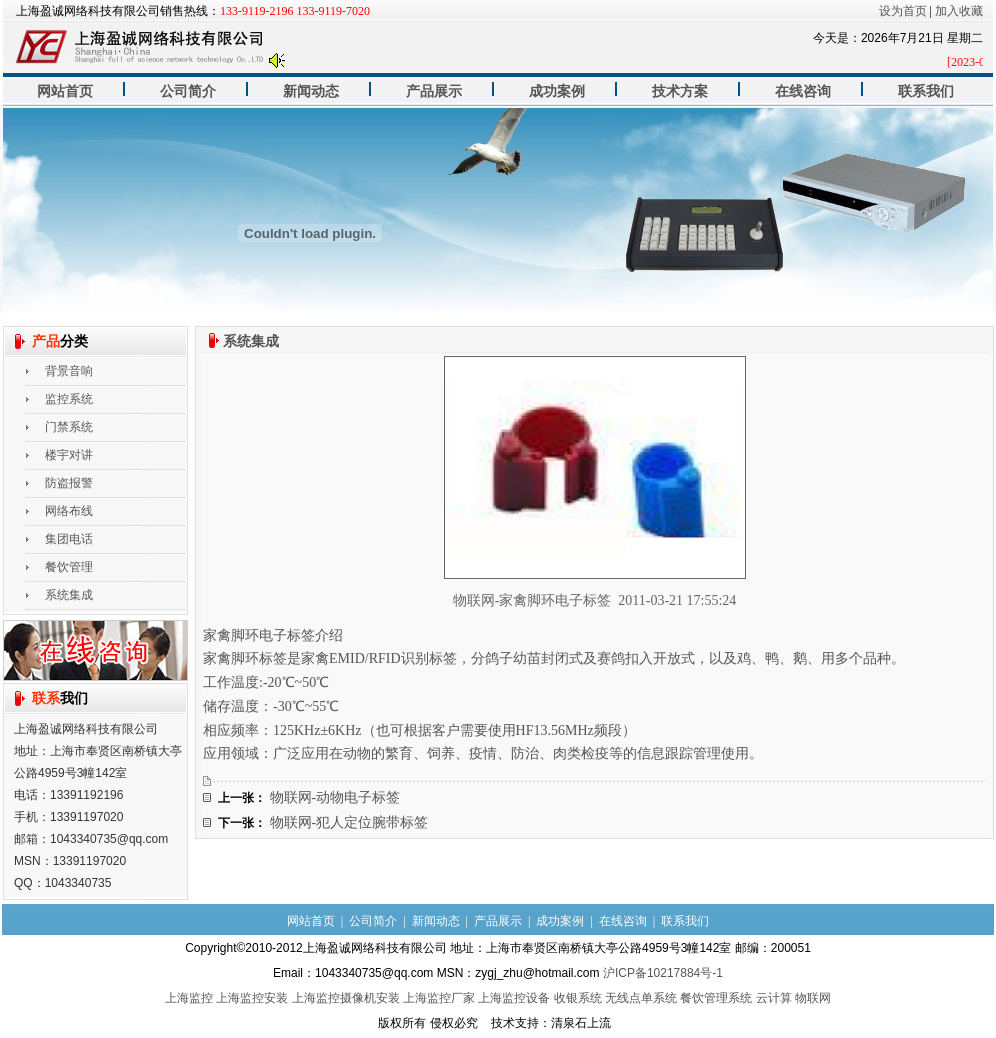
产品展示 (434, 91)
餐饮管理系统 (716, 998)
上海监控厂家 (439, 998)
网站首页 (65, 91)
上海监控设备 (514, 998)
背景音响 (69, 371)
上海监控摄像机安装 (346, 998)
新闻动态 (311, 91)
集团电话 (69, 539)
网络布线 (69, 511)
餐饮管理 (69, 567)
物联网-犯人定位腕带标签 (349, 822)
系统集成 (69, 595)
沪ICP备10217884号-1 (663, 973)
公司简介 (188, 91)
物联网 (813, 998)
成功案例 (557, 91)
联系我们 (926, 91)
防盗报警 (69, 483)
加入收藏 (959, 11)
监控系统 (69, 399)
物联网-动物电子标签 (335, 797)
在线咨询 (803, 91)
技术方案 (680, 91)
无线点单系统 (641, 998)
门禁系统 (69, 427)
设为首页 (903, 11)
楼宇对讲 (69, 455)
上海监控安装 (252, 998)
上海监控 (189, 998)
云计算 (774, 998)
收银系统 (578, 998)
